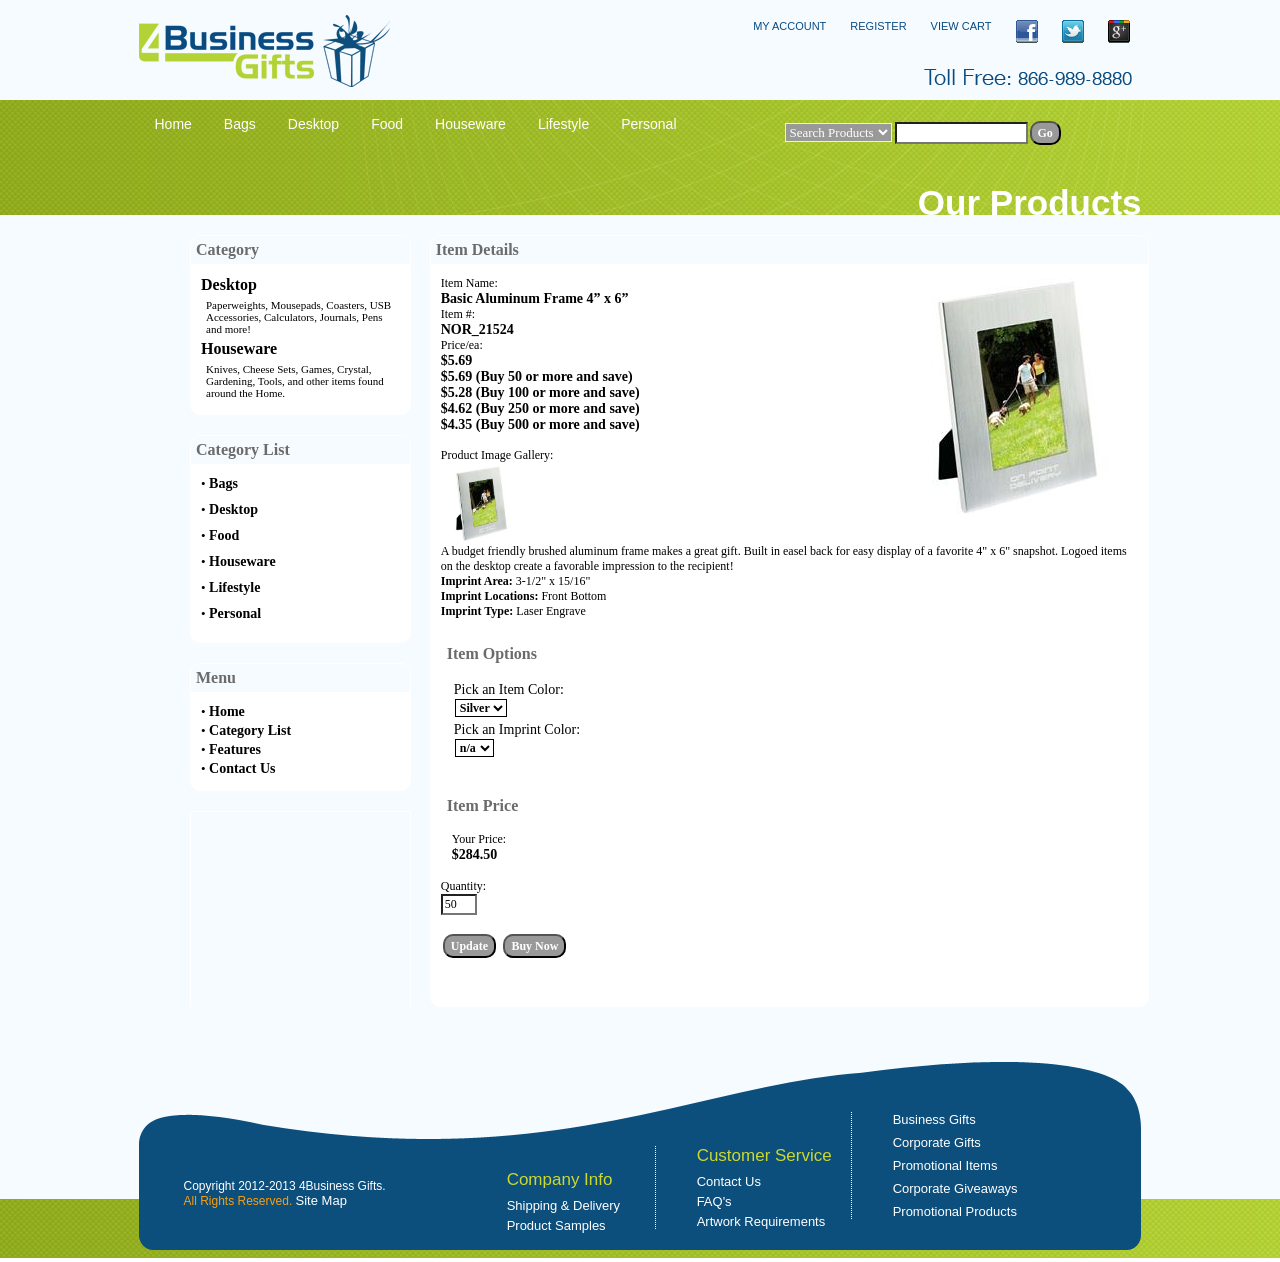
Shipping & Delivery (563, 1205)
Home (227, 711)
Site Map (321, 1200)
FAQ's (714, 1201)
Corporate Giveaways (955, 1188)
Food (224, 535)
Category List (250, 730)
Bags (223, 483)
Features (235, 749)
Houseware (239, 348)
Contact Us (242, 768)
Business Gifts (934, 1119)
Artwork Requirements (761, 1221)
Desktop (229, 284)
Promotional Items (945, 1165)
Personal (235, 613)
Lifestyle (234, 587)
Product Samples (556, 1225)
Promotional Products (955, 1211)
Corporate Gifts (937, 1142)
